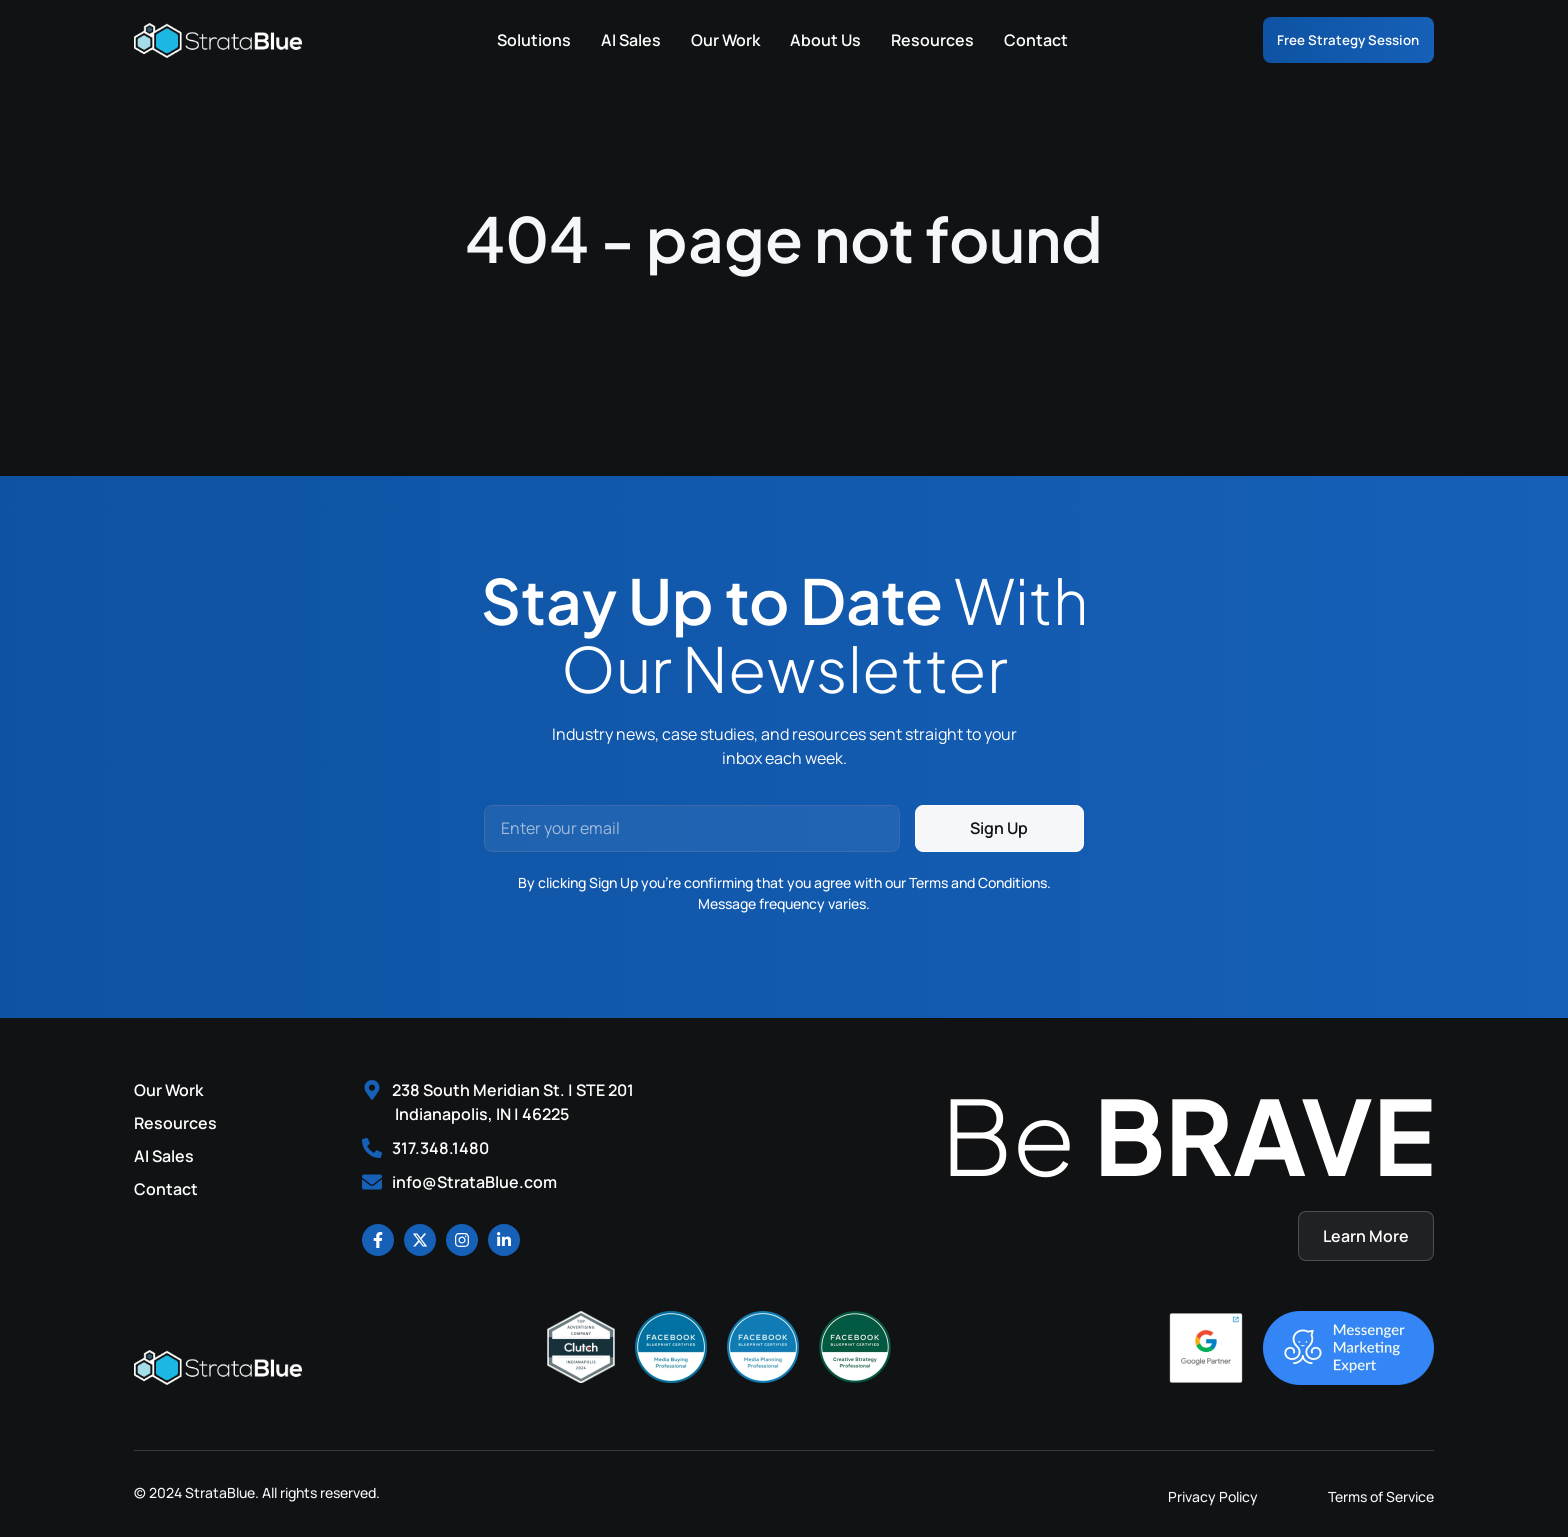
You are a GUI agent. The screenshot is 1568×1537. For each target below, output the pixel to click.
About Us (802, 40)
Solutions (511, 40)
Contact (1013, 40)
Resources (909, 40)
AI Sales (608, 40)
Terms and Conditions (978, 882)
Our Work (702, 40)
